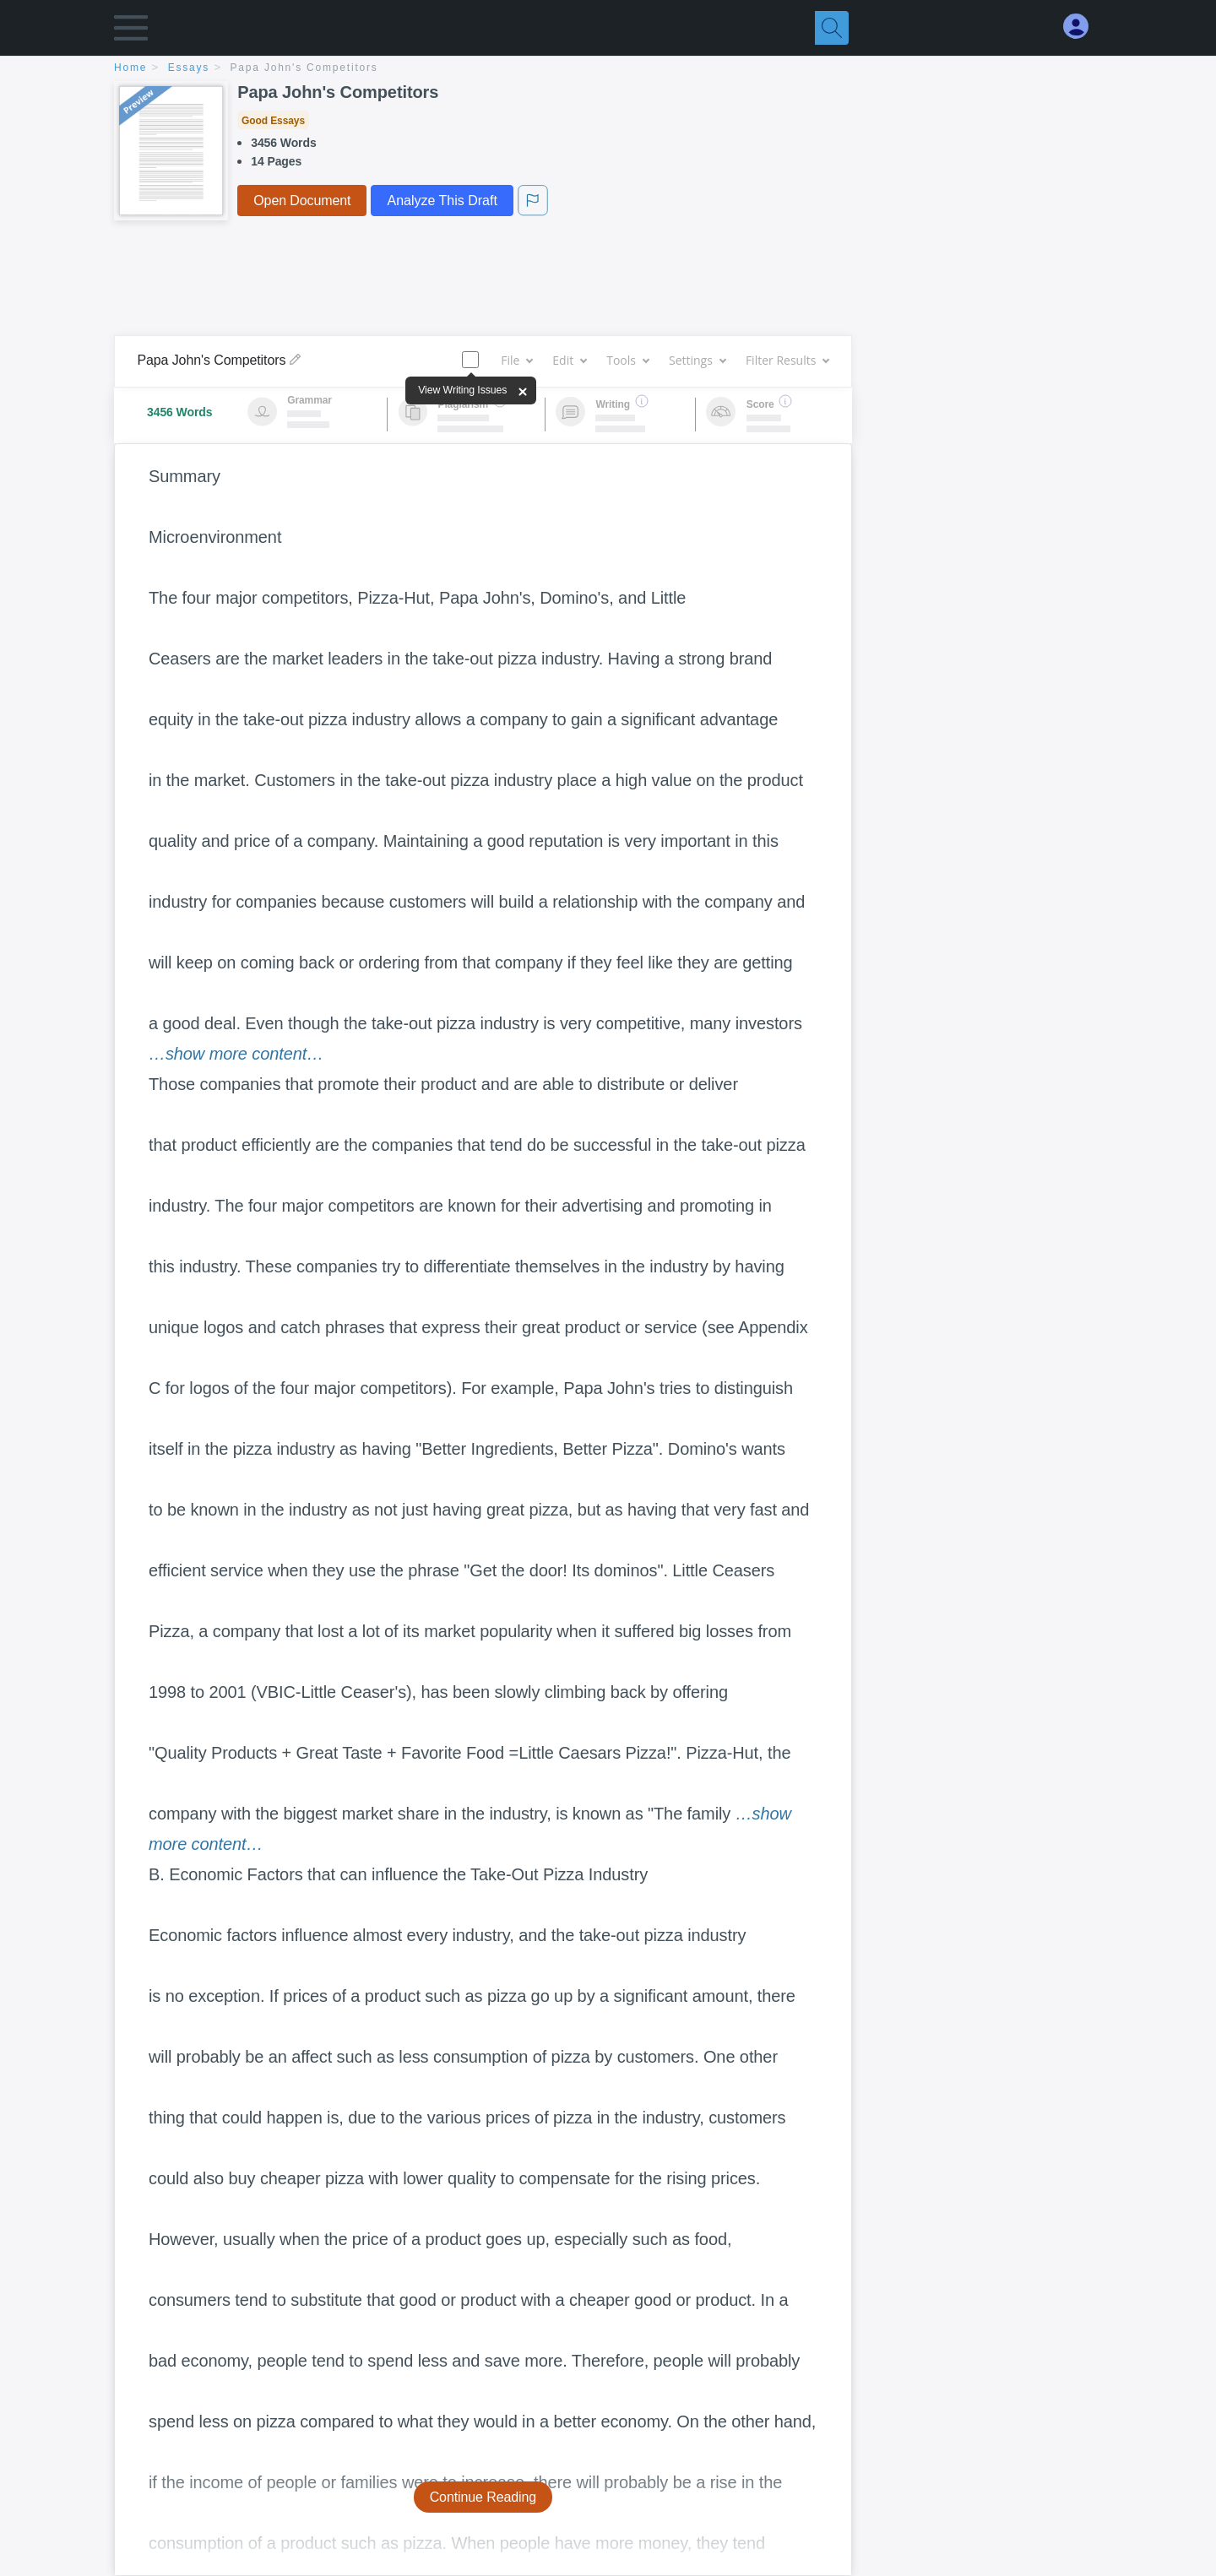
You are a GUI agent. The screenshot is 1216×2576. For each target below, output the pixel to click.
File (516, 360)
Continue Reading (483, 2497)
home (130, 67)
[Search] (832, 28)
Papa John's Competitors (304, 67)
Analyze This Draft (442, 200)
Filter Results (787, 360)
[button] (131, 31)
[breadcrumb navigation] (608, 69)
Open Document (301, 200)
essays (188, 67)
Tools (627, 360)
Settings (697, 360)
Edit (569, 360)
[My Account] (1082, 26)
